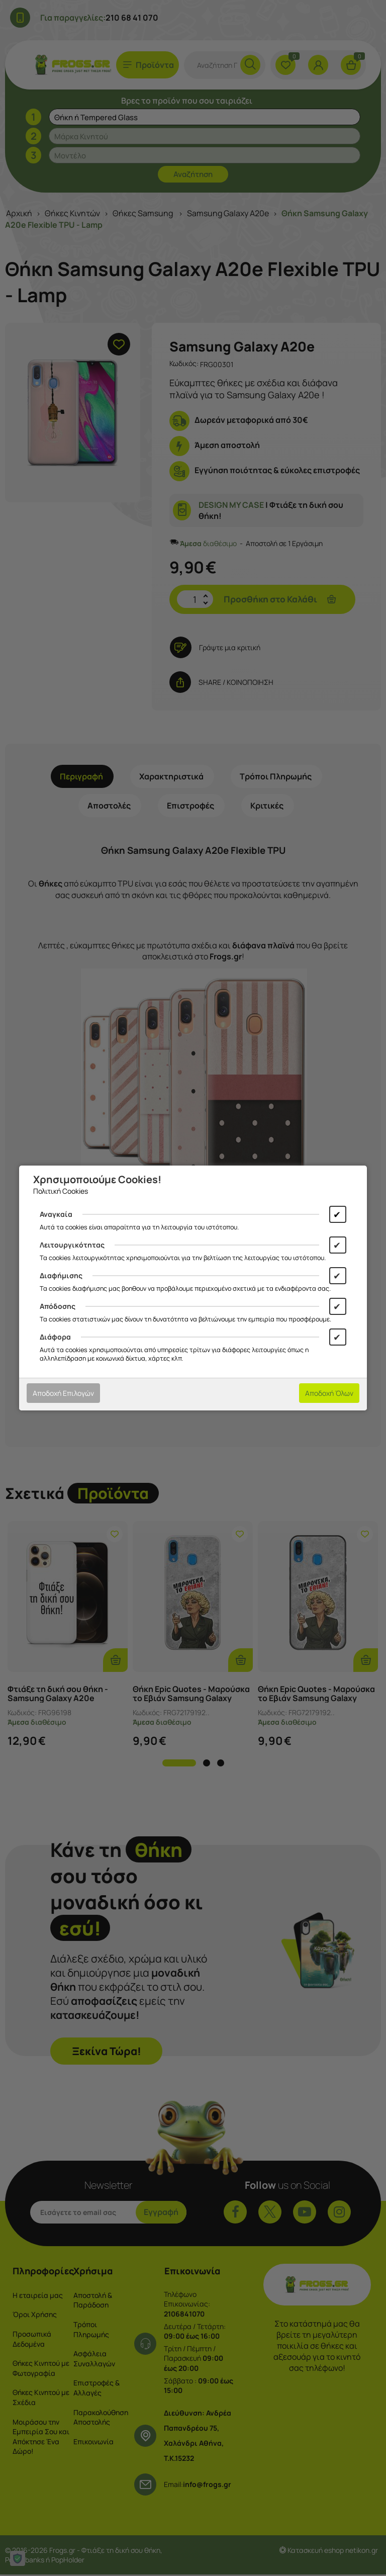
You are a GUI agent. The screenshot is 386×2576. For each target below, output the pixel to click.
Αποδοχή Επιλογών (63, 1393)
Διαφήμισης (61, 1275)
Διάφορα (55, 1337)
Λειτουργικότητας (72, 1245)
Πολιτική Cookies (60, 1191)
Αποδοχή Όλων (329, 1393)
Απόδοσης (57, 1306)
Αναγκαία (56, 1214)
